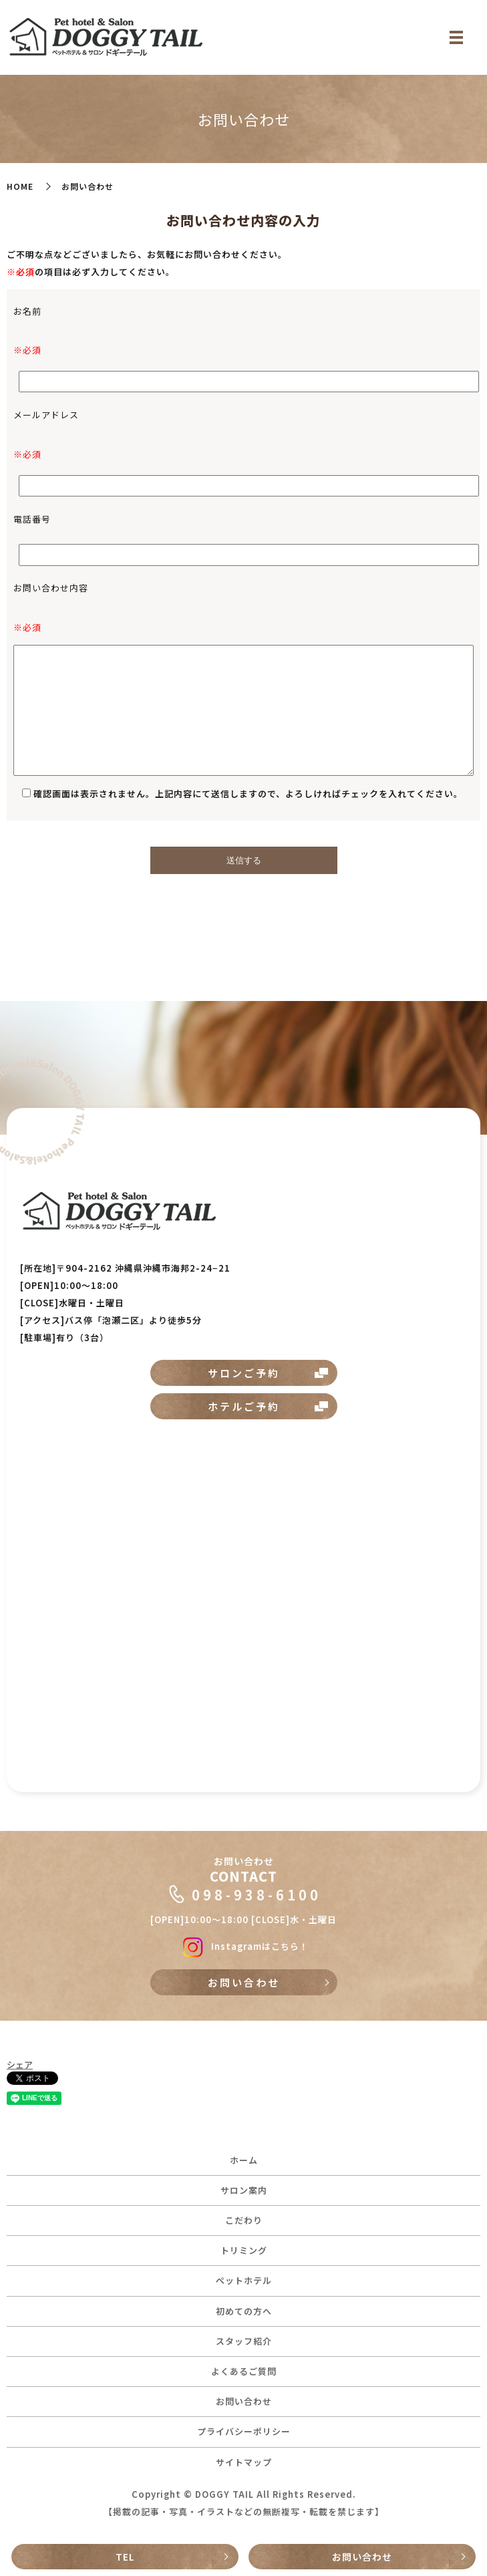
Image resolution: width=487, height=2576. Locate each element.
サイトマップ (244, 2462)
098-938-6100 (256, 1894)
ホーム (244, 2160)
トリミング (243, 2250)
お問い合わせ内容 (50, 587)
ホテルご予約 (244, 1406)
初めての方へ (244, 2311)
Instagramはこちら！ (243, 1946)
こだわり (244, 2220)
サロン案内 (243, 2190)
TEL (125, 2556)
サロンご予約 (244, 1373)
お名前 (27, 311)
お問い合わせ (362, 2556)
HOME (20, 186)
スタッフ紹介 (244, 2341)
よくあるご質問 (244, 2371)
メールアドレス (46, 414)
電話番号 (32, 519)
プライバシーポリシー (244, 2431)
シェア (20, 2064)
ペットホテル (244, 2280)
